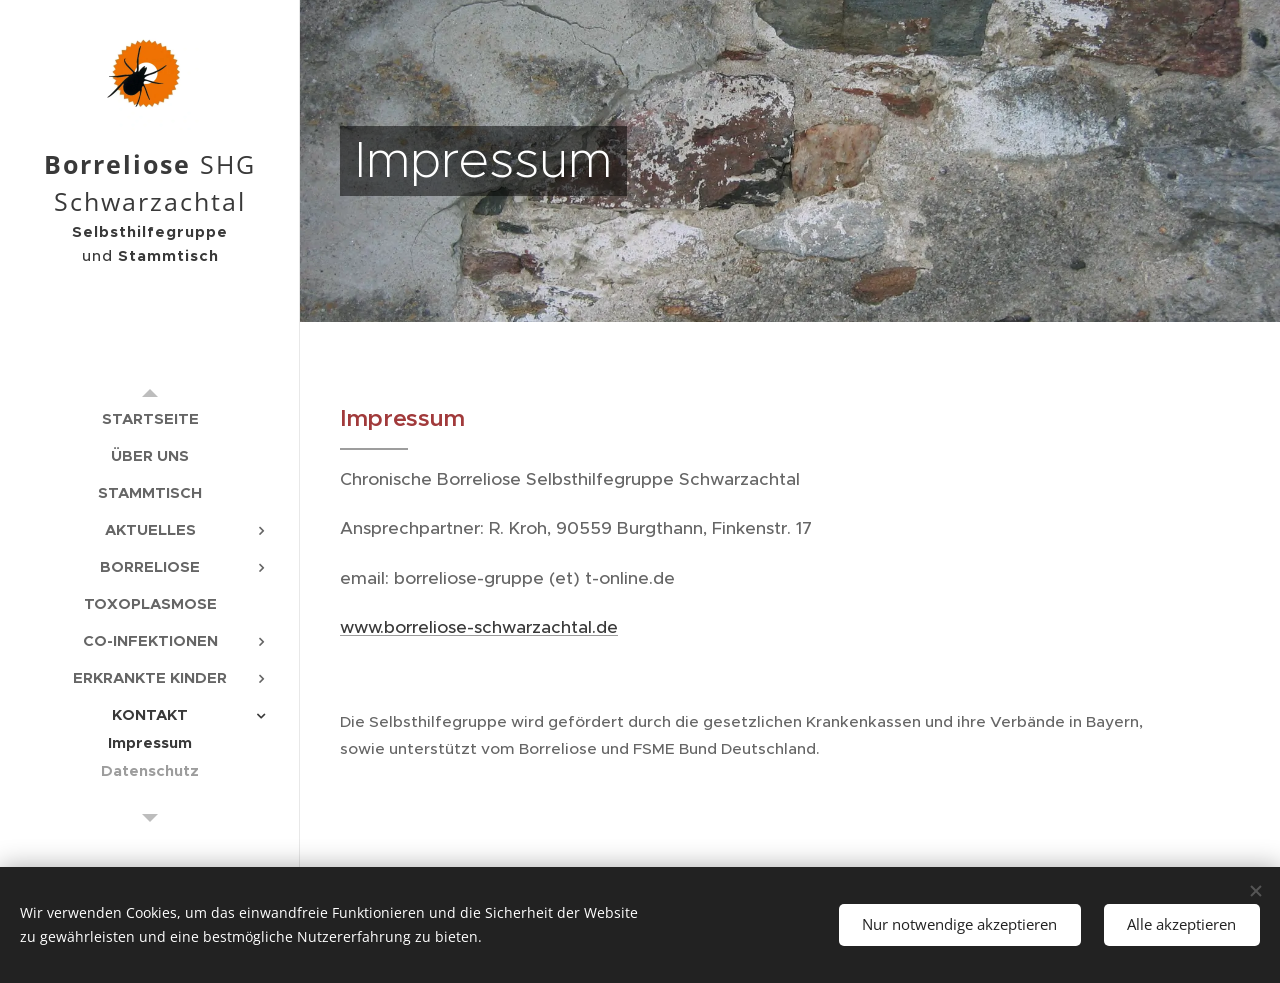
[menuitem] (150, 418)
